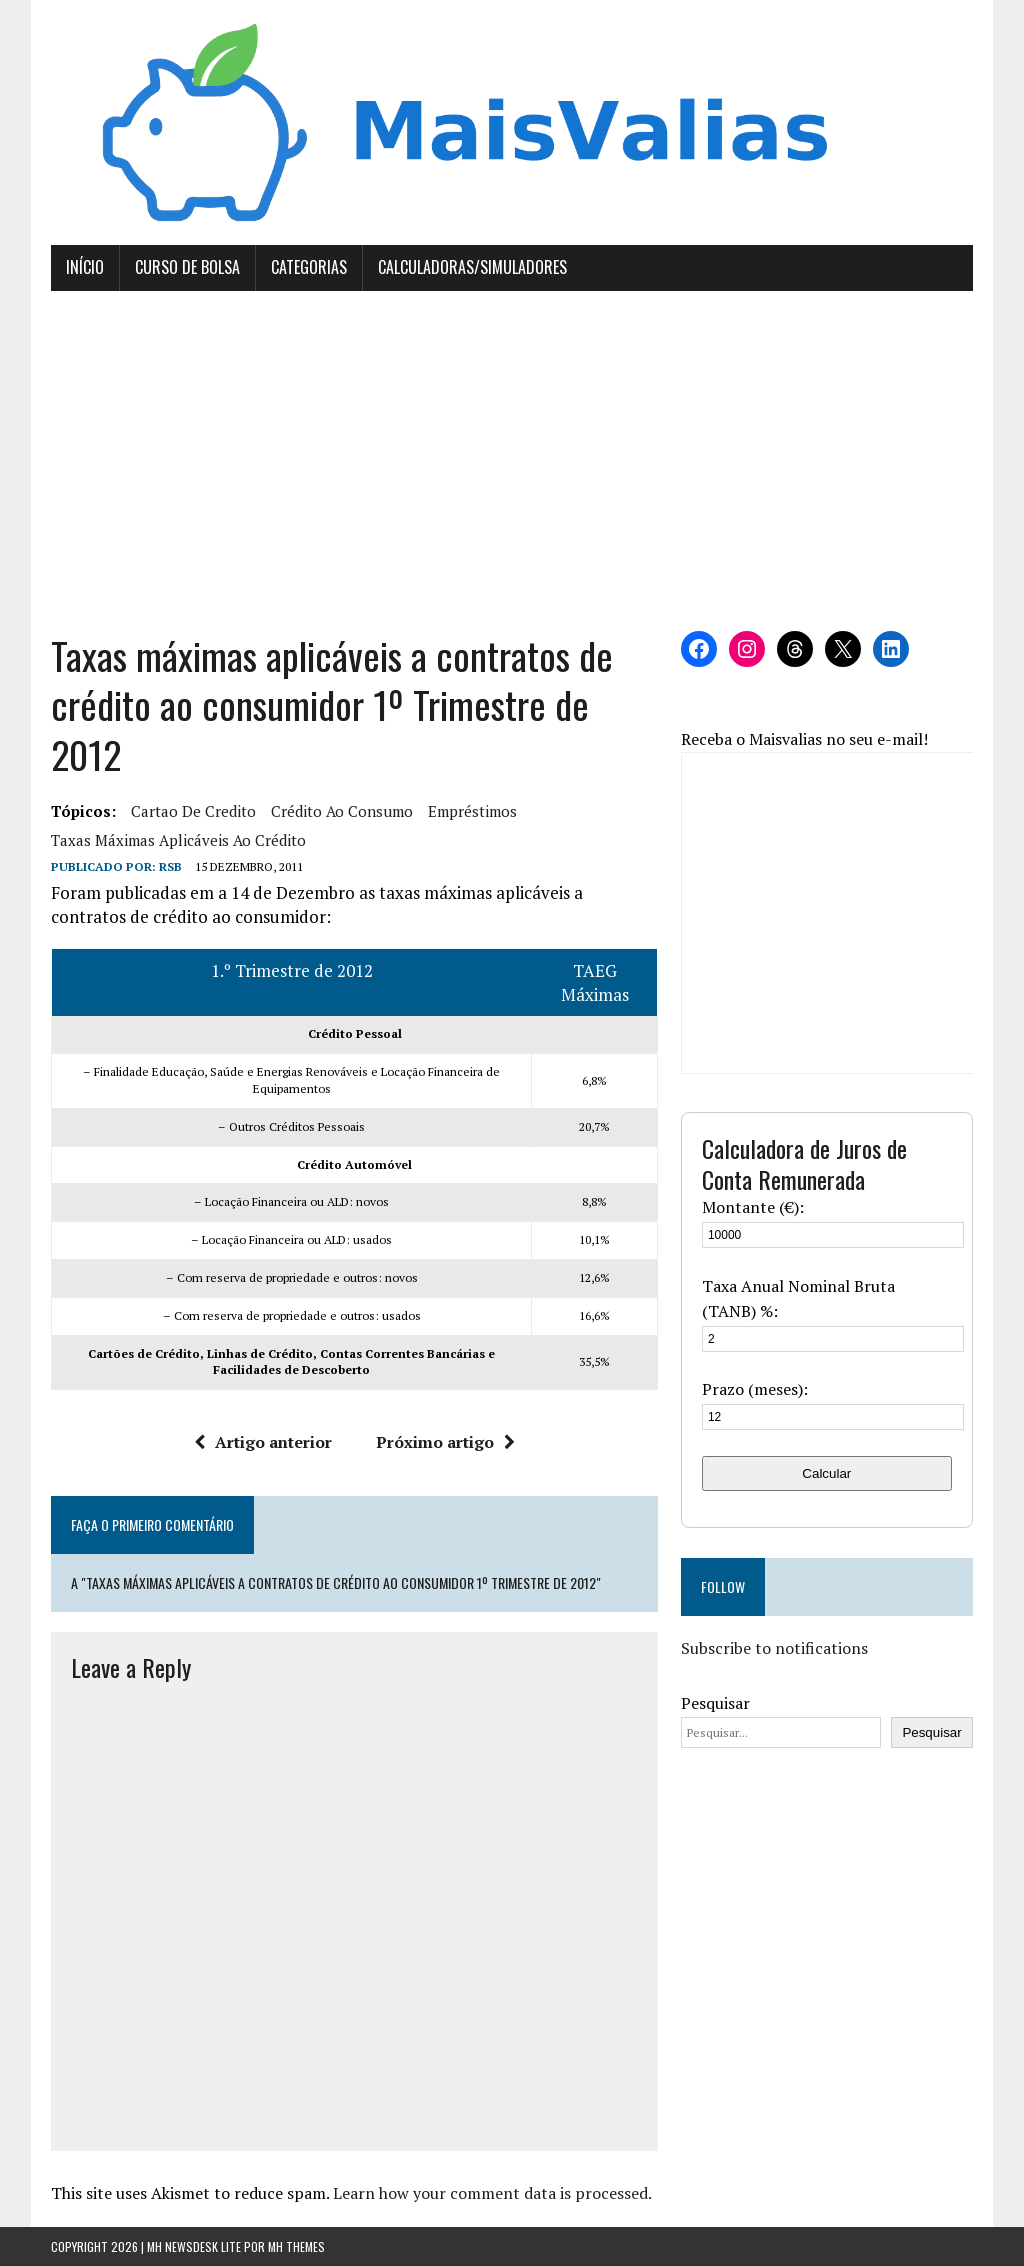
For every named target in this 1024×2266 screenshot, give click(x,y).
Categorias (309, 267)
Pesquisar (715, 1703)
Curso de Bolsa (187, 267)
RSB (170, 866)
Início (85, 267)
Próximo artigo (445, 1442)
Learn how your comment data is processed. (492, 2193)
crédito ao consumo (342, 811)
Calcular (826, 1473)
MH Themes (296, 2246)
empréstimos (472, 811)
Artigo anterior (263, 1442)
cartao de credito (193, 811)
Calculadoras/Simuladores (472, 267)
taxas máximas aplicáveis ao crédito (178, 840)
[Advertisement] (512, 461)
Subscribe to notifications (774, 1648)
